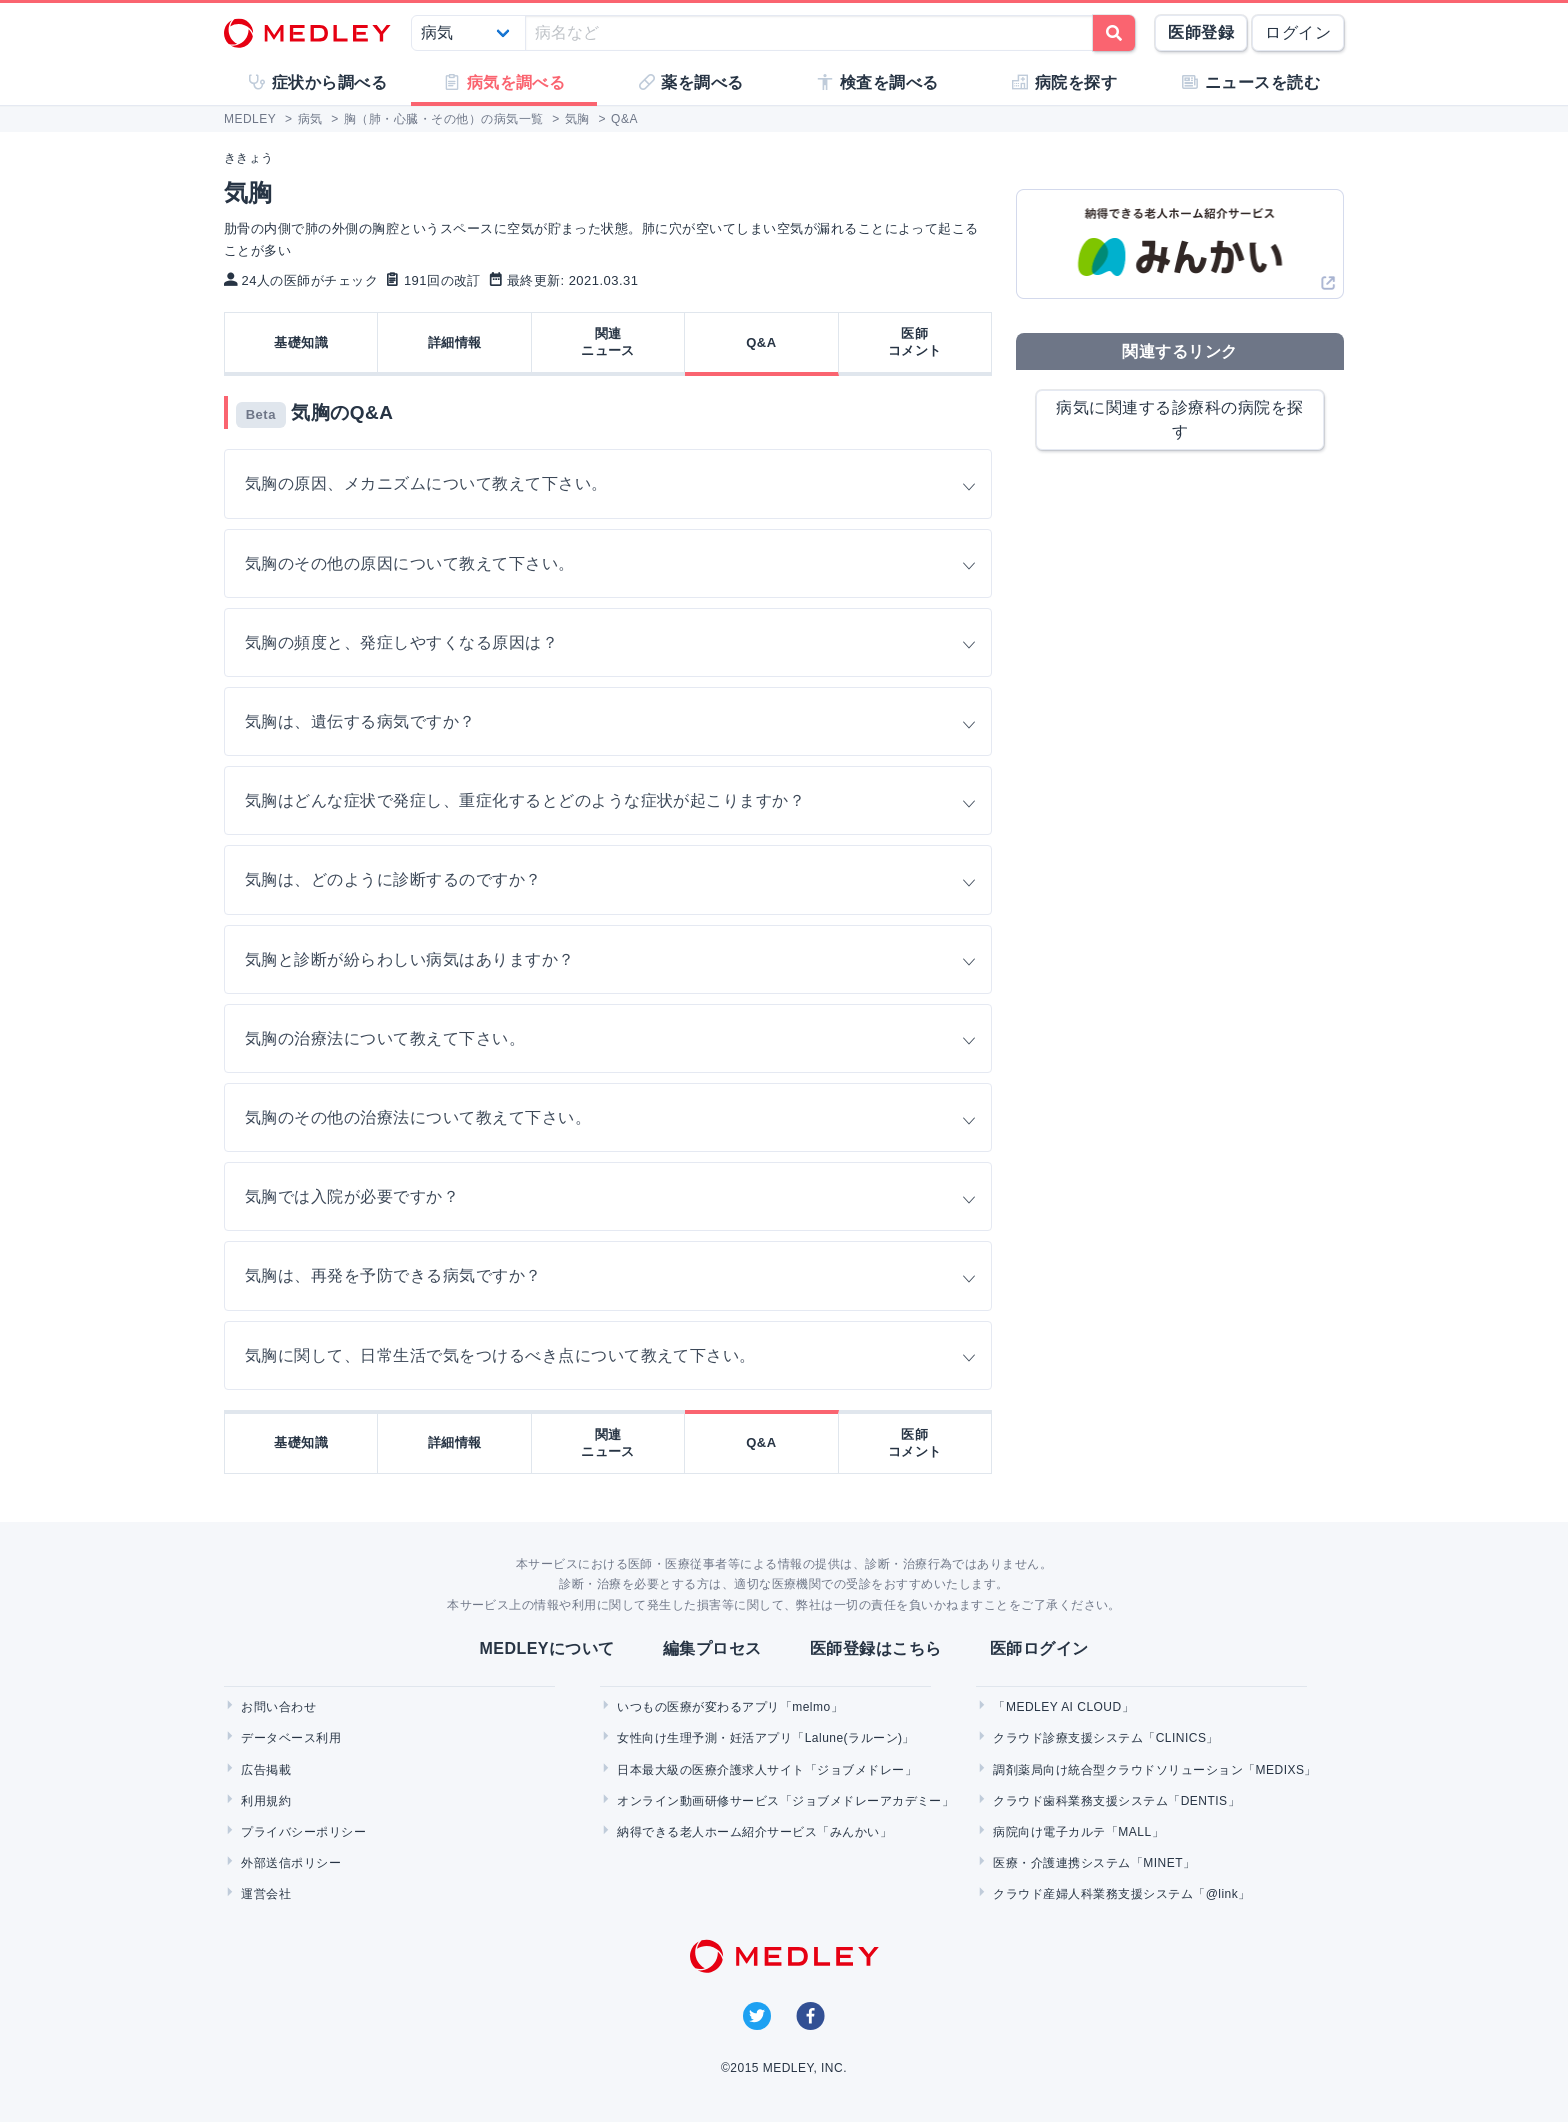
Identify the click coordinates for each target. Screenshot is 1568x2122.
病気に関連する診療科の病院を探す (1179, 419)
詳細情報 (455, 342)
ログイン (1298, 32)
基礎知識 (301, 342)
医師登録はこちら (876, 1648)
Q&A (761, 342)
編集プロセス (712, 1648)
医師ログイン (1039, 1648)
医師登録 (1201, 32)
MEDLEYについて (546, 1648)
